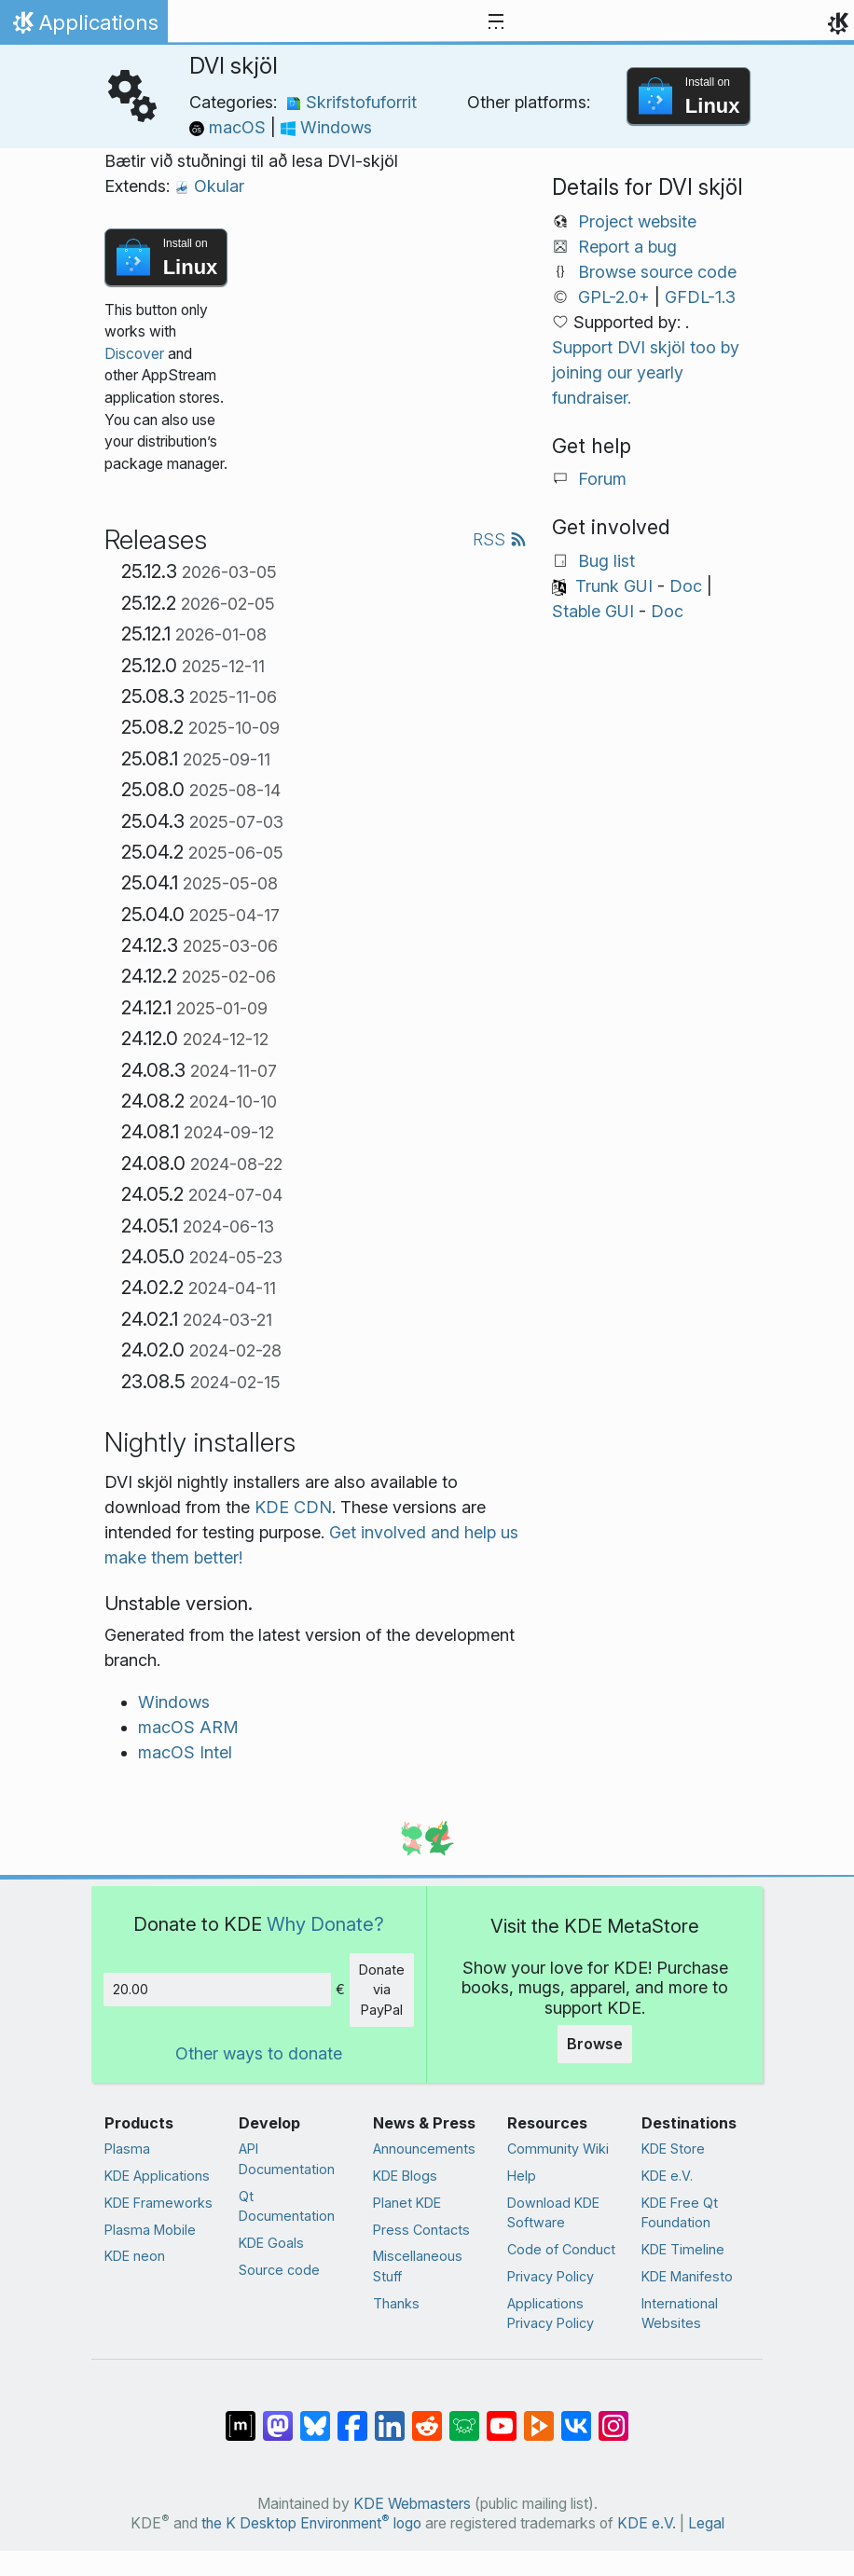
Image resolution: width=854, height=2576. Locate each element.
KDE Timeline (682, 2249)
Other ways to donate (258, 2053)
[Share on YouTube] (502, 2416)
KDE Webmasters (412, 2504)
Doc (685, 586)
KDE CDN (293, 1507)
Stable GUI (593, 611)
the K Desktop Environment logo (311, 2523)
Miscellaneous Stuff (417, 2266)
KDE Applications (157, 2175)
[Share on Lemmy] (464, 2416)
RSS (500, 539)
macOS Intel (185, 1752)
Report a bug (627, 246)
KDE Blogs (405, 2175)
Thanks (396, 2303)
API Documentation (287, 2159)
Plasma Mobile (150, 2230)
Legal (706, 2523)
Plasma (127, 2148)
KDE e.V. (667, 2175)
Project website (637, 221)
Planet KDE (407, 2203)
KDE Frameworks (158, 2203)
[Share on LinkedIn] (390, 2416)
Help (521, 2175)
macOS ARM (188, 1727)
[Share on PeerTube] (539, 2416)
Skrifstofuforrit (351, 102)
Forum (602, 479)
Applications (83, 27)
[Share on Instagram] (613, 2416)
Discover (134, 354)
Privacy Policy (550, 2276)
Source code (279, 2270)
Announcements (424, 2148)
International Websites (679, 2313)
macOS (229, 127)
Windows (326, 127)
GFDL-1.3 (700, 297)
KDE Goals (271, 2243)
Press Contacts (421, 2230)
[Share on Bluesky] (315, 2416)
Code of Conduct (561, 2249)
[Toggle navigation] (496, 22)
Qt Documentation (287, 2206)
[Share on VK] (576, 2416)
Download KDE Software (553, 2213)
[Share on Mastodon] (278, 2416)
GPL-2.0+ (614, 297)
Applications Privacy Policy (550, 2313)
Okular (209, 186)
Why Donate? (325, 1923)
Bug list (606, 561)
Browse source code (657, 272)
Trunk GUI (614, 586)
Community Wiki (558, 2148)
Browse (595, 2043)
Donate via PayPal (382, 1990)
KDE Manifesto (687, 2276)
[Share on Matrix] (240, 2416)
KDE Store (673, 2148)
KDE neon (134, 2256)
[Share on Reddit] (427, 2416)
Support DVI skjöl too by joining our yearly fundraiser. (645, 372)
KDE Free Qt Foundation (679, 2213)
